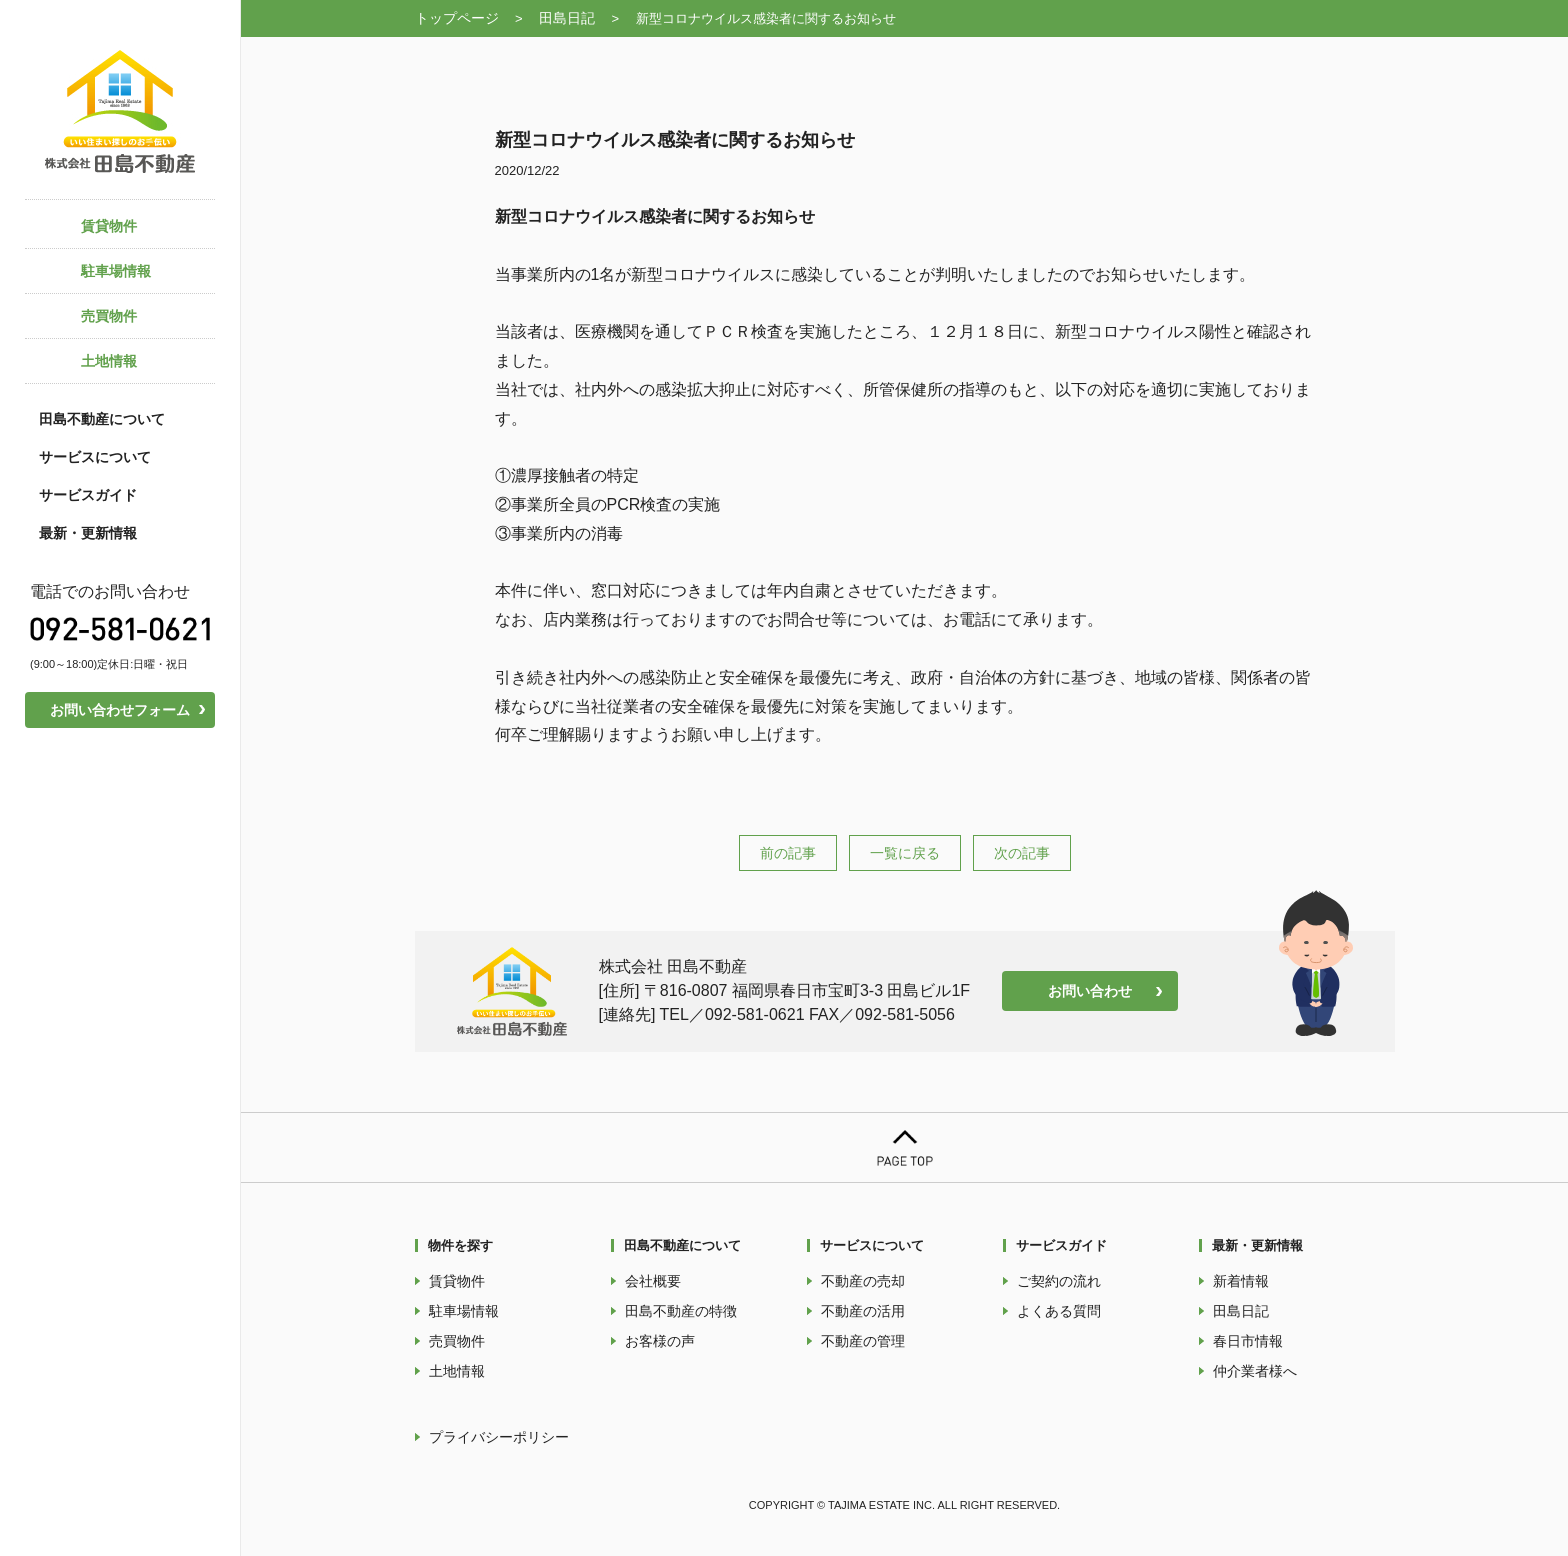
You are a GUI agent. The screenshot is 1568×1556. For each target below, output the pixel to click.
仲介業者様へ (1255, 1371)
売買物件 (457, 1341)
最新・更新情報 (88, 533)
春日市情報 (1248, 1341)
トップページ (457, 18)
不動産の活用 (863, 1311)
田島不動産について (102, 419)
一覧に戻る (905, 853)
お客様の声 (660, 1341)
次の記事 (1022, 853)
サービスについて (95, 457)
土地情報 (457, 1371)
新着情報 (1241, 1281)
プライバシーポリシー (499, 1437)
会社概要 (653, 1281)
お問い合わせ (1090, 991)
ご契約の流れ (1059, 1281)
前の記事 (788, 853)
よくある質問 (1059, 1311)
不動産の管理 (863, 1341)
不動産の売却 (863, 1281)
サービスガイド (88, 495)
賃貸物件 (457, 1281)
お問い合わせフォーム (120, 710)
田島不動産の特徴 (681, 1311)
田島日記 (567, 18)
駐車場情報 (464, 1311)
